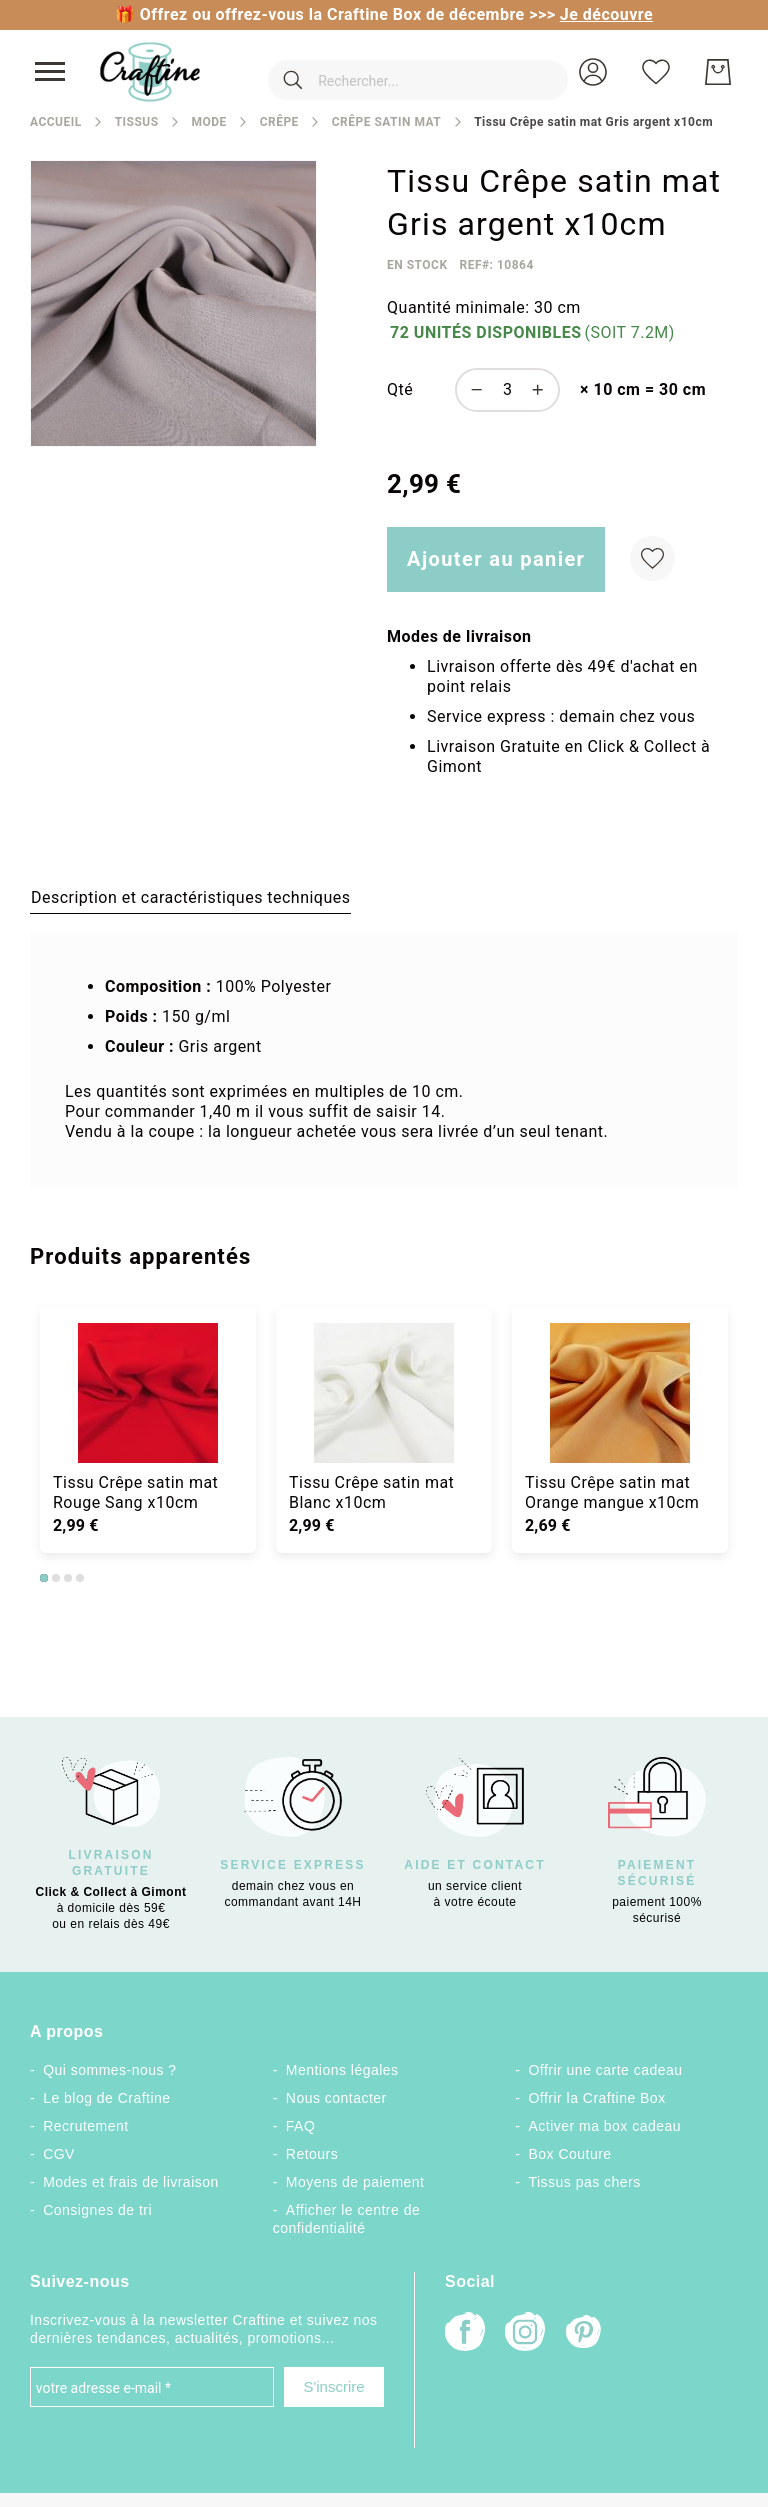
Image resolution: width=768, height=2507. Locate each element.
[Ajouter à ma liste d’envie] (652, 558)
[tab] (190, 897)
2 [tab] (56, 1578)
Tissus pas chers (585, 2182)
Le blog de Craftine (106, 2098)
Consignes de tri (97, 2210)
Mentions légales (342, 2070)
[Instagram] (525, 2333)
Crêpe (279, 122)
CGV (59, 2154)
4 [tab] (80, 1578)
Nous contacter (336, 2098)
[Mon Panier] (718, 72)
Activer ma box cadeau (605, 2126)
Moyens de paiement (355, 2182)
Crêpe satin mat (386, 122)
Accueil (56, 122)
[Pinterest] (585, 2334)
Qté (400, 389)
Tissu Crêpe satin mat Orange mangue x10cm (612, 1492)
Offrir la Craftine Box (597, 2098)
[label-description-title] (190, 897)
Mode (208, 122)
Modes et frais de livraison (131, 2182)
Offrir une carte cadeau (606, 2070)
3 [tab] (68, 1578)
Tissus (137, 122)
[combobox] (392, 72)
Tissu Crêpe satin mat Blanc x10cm (371, 1492)
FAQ (300, 2126)
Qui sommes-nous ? (109, 2070)
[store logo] (150, 72)
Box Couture (570, 2154)
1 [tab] (44, 1578)
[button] (593, 72)
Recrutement (85, 2126)
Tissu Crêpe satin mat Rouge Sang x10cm (135, 1492)
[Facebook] (465, 2333)
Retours (312, 2154)
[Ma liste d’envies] (656, 72)
